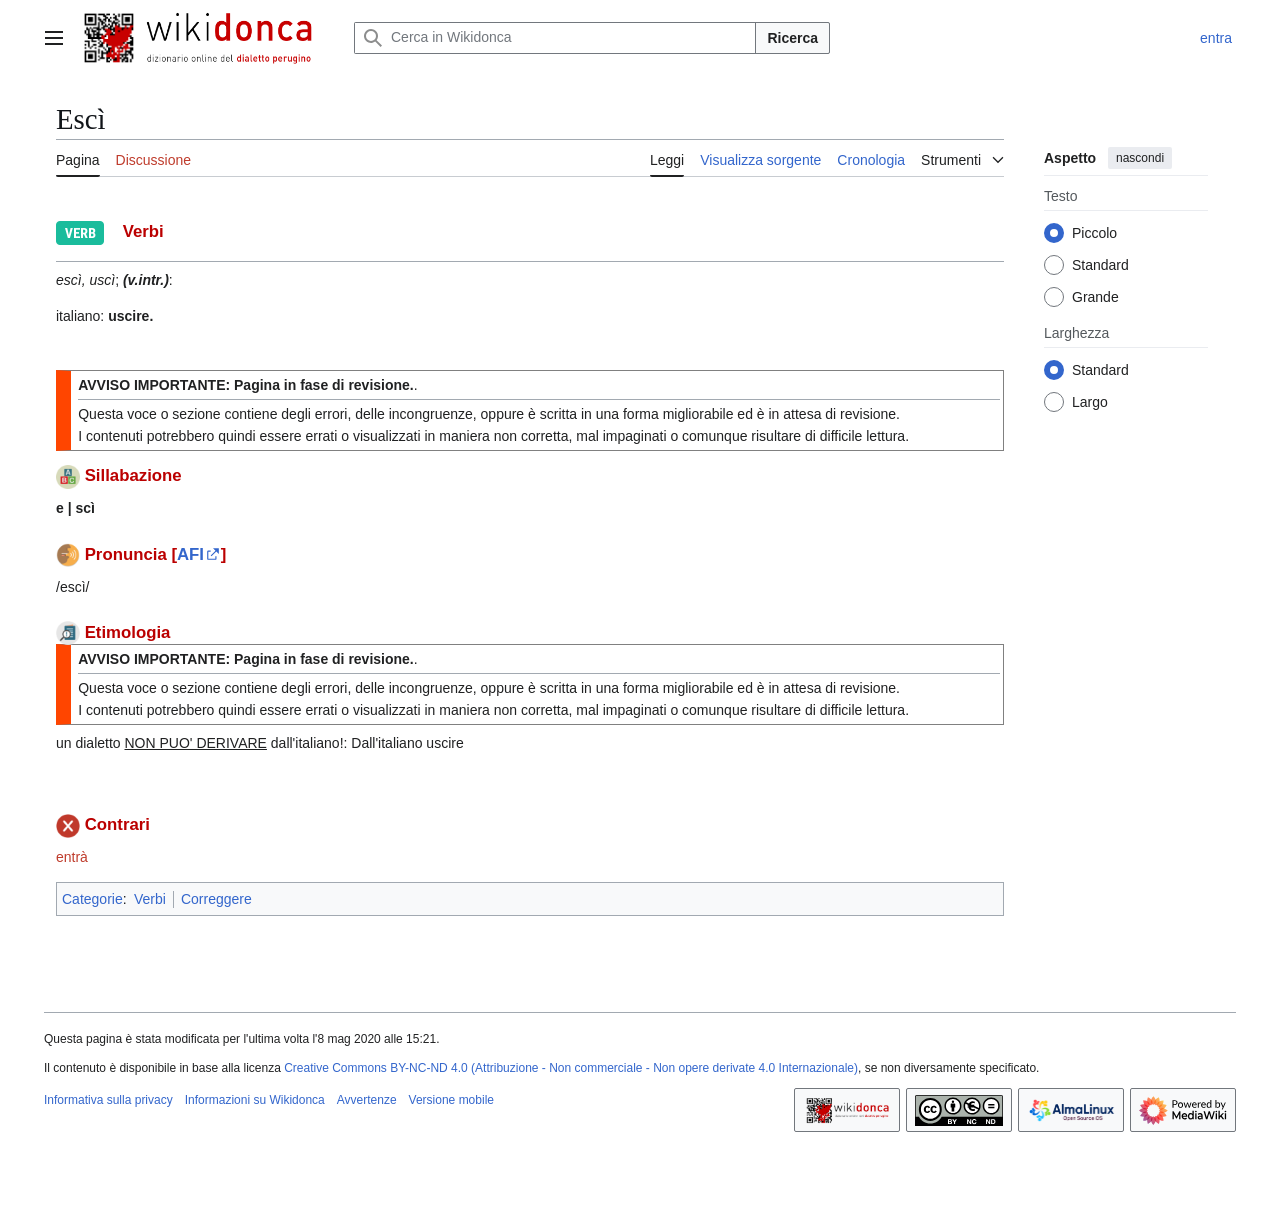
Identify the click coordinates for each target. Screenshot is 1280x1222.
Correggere (216, 899)
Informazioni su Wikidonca (255, 1100)
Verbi (150, 899)
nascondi (1140, 158)
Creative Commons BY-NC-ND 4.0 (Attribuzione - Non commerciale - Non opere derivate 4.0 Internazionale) (571, 1068)
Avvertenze (367, 1100)
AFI (190, 554)
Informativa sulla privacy (108, 1100)
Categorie (92, 899)
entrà (72, 857)
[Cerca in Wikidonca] (555, 38)
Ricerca (792, 38)
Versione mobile (451, 1100)
